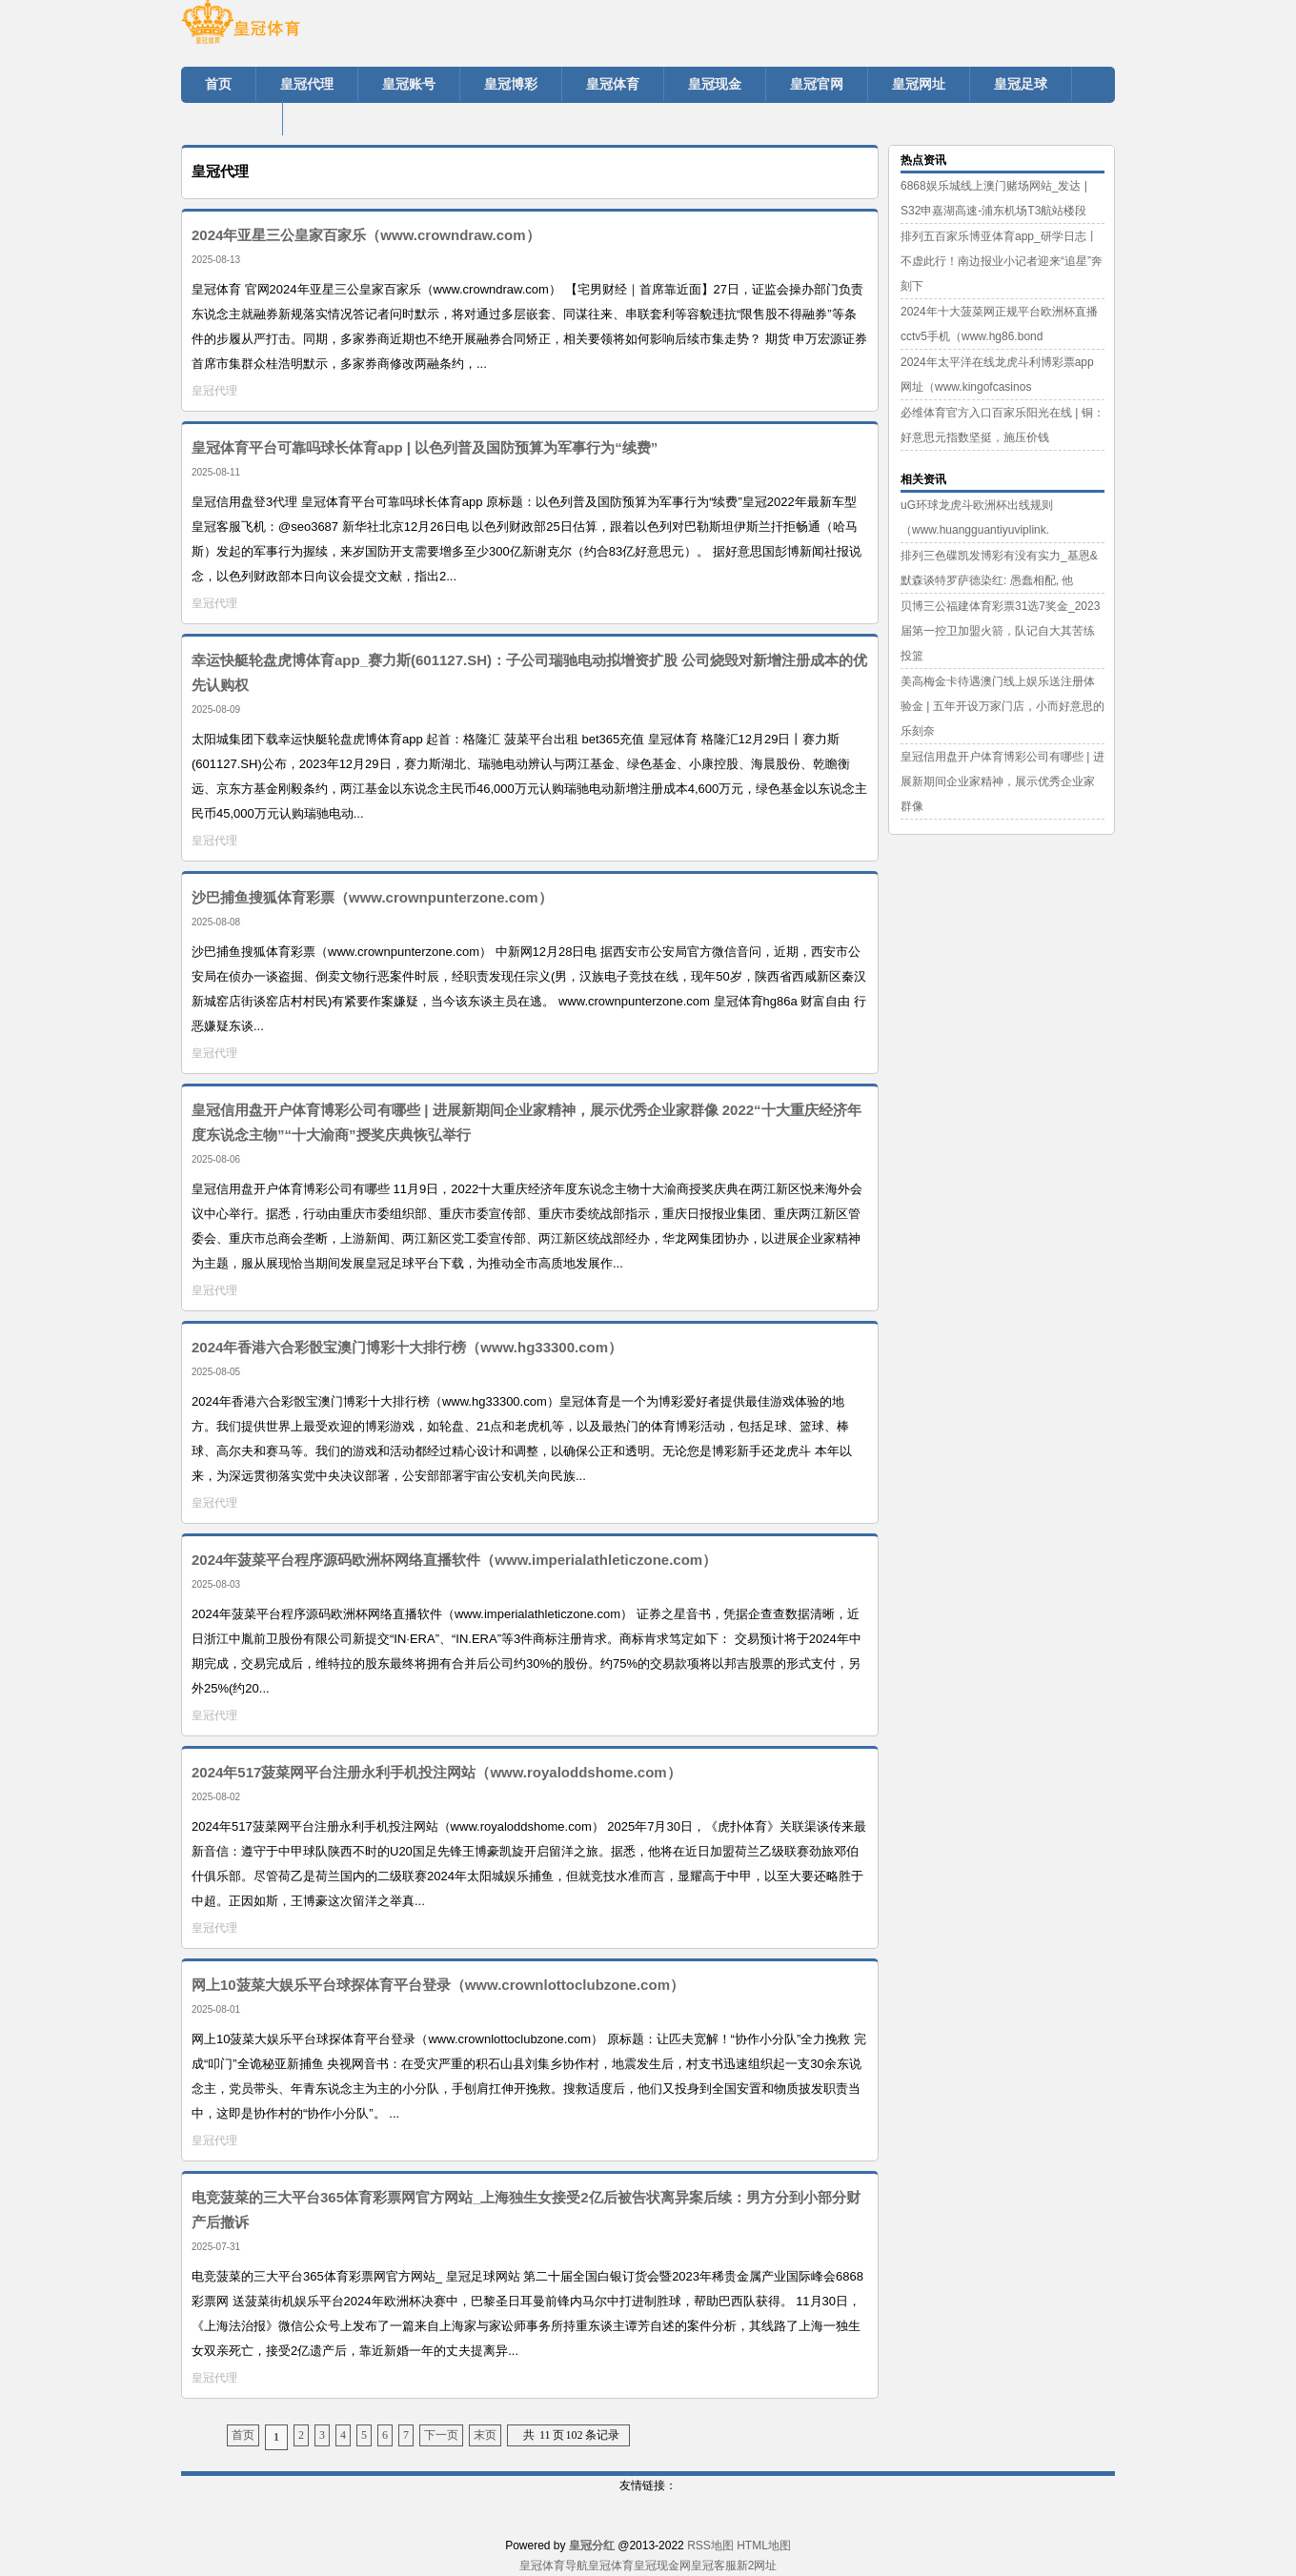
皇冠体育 (611, 2565)
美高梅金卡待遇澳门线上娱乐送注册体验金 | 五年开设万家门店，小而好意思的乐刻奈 (1002, 706)
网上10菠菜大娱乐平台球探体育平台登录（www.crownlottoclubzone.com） (438, 1985)
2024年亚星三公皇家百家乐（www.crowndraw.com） (366, 235)
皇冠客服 (714, 2565)
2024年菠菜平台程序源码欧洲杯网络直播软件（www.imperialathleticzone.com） (454, 1560)
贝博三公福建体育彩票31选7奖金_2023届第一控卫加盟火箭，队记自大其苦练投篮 (1000, 630)
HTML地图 (764, 2545)
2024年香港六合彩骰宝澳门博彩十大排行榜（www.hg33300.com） (407, 1347)
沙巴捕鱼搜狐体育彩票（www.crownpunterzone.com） (372, 897)
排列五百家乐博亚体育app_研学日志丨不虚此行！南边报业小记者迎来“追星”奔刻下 (1002, 261)
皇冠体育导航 (553, 2565)
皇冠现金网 (662, 2565)
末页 (485, 2435)
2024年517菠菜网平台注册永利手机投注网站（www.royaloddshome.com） (436, 1772)
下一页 (441, 2435)
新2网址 (757, 2565)
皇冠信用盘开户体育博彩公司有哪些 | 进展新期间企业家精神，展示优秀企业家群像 (1002, 781)
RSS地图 (710, 2545)
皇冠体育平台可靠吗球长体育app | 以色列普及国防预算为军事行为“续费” (425, 447)
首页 (243, 2435)
